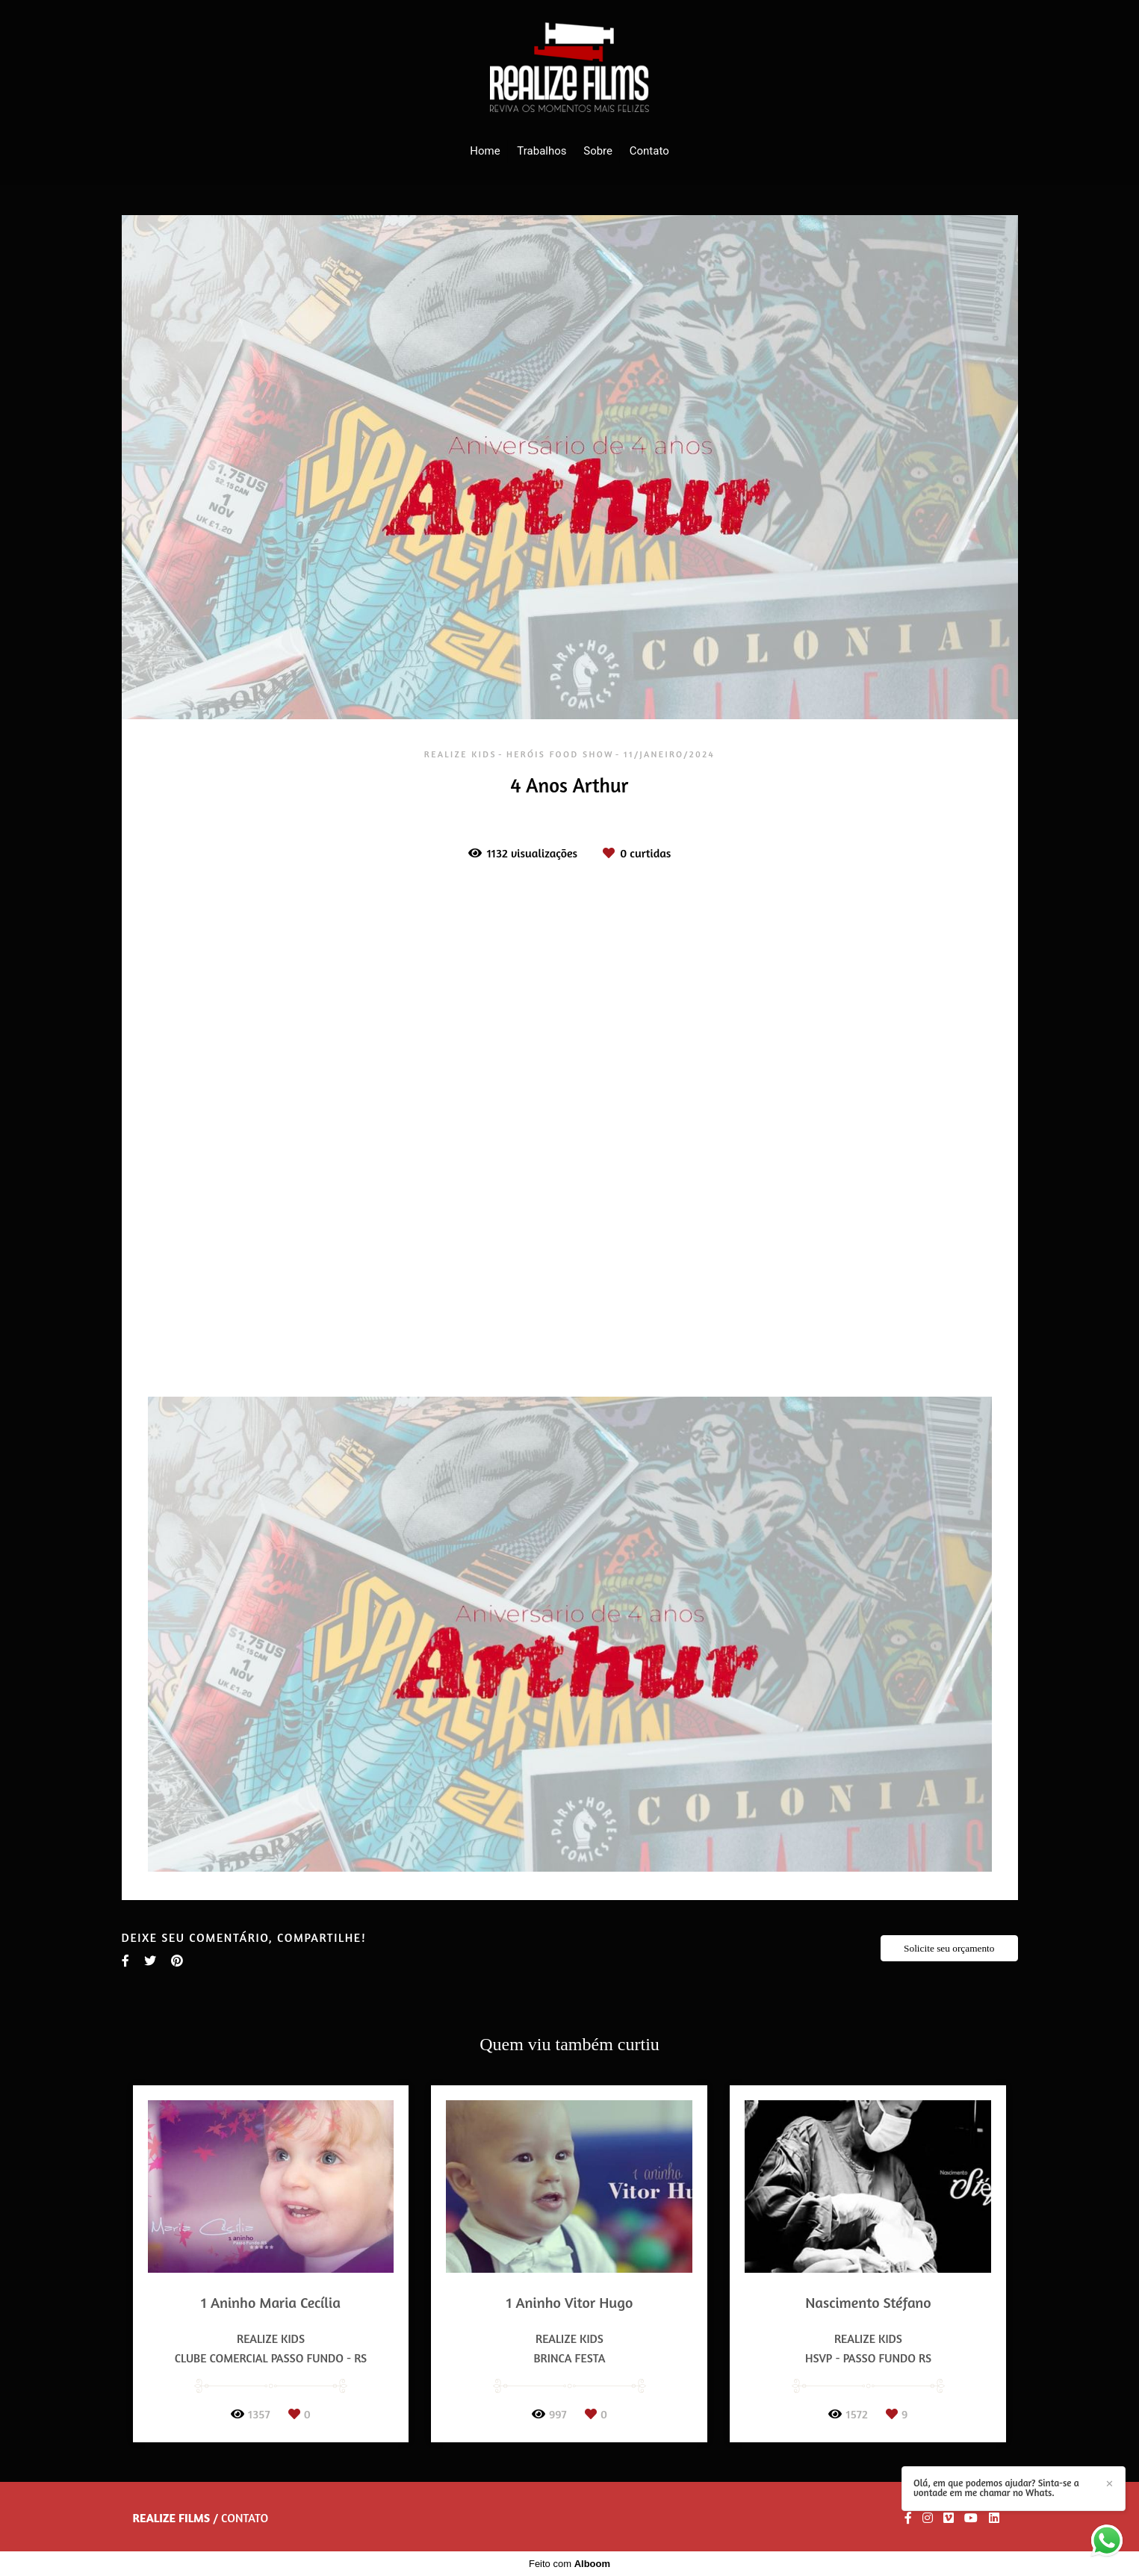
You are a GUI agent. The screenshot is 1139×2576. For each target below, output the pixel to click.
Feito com (569, 2563)
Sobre (597, 151)
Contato (649, 151)
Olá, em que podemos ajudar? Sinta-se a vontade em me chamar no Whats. (996, 2488)
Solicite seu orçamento (949, 1948)
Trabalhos (541, 151)
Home (485, 151)
